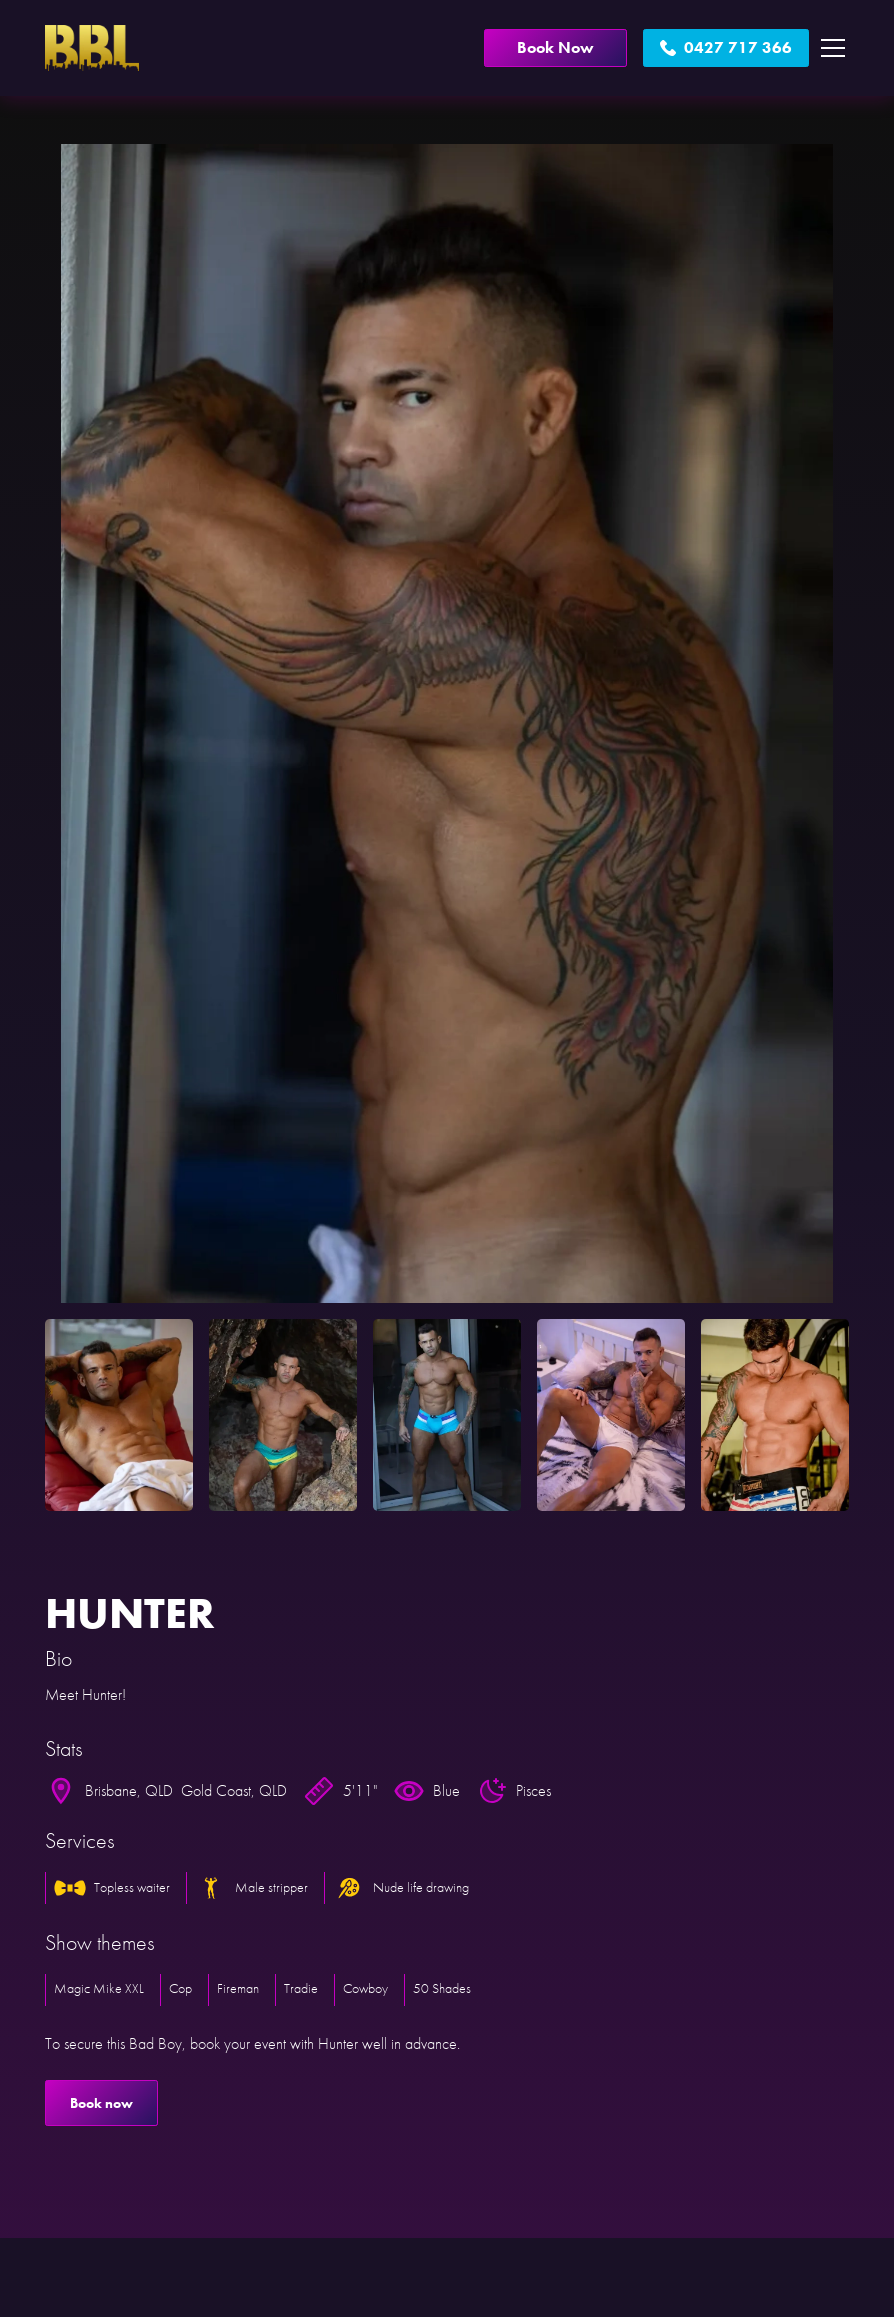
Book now (101, 2103)
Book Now (555, 47)
